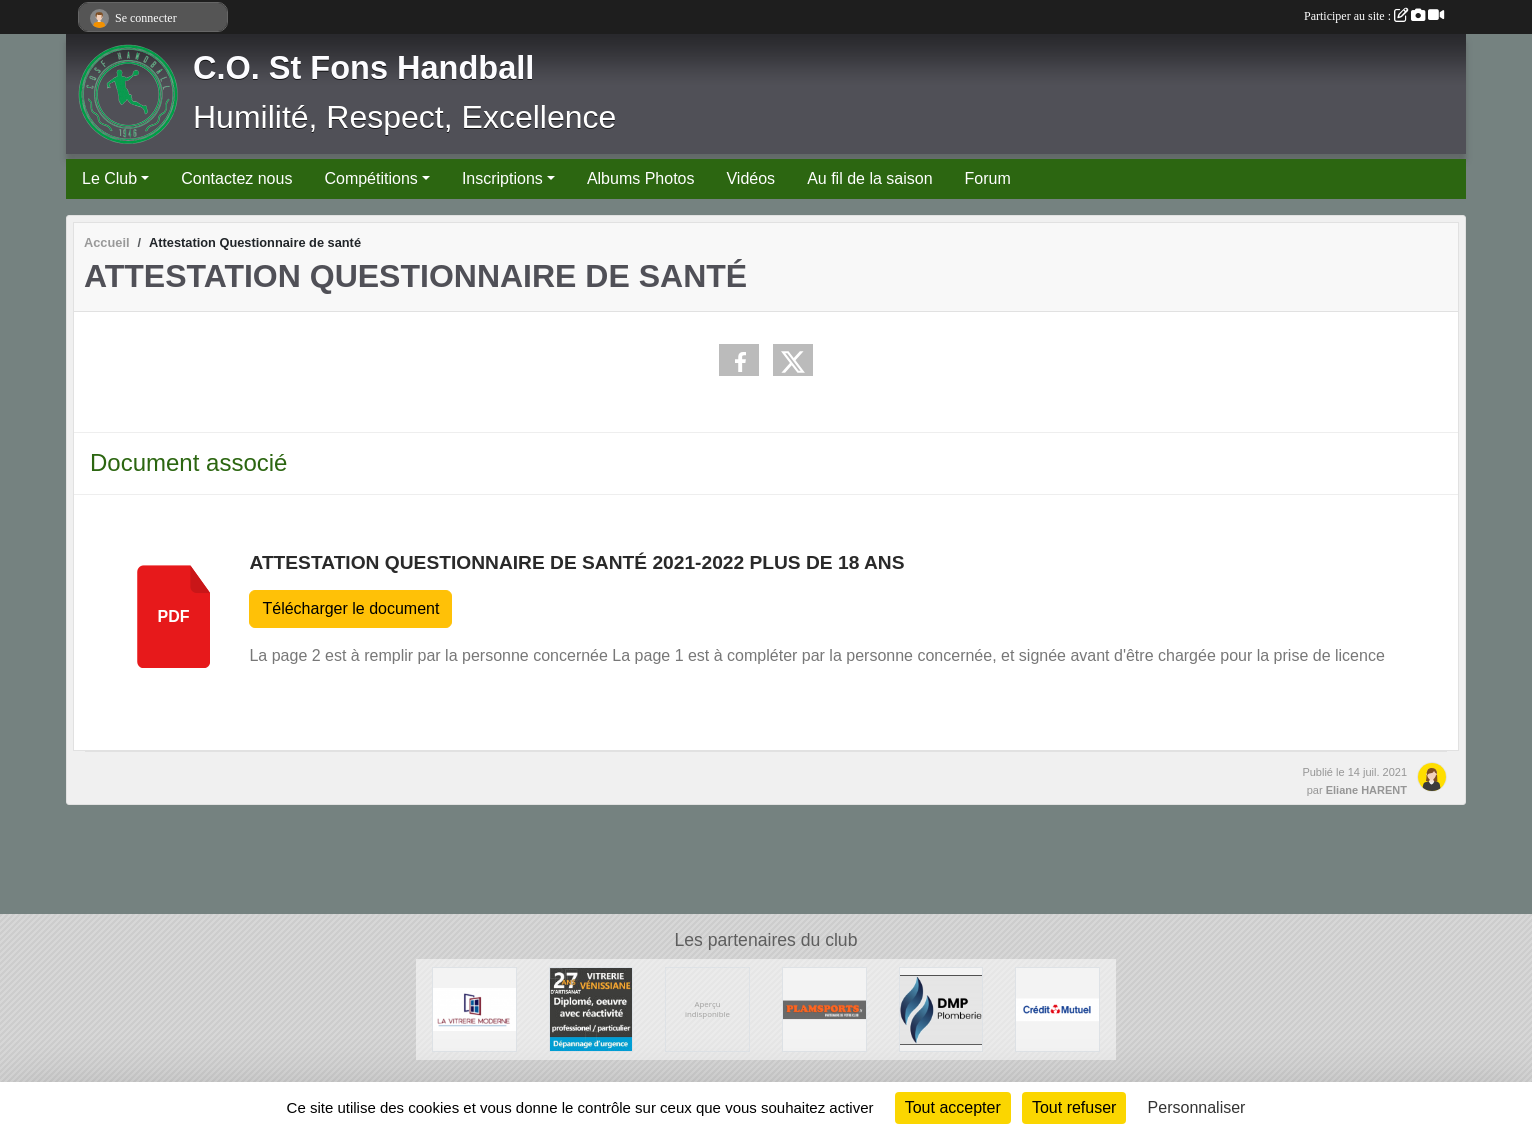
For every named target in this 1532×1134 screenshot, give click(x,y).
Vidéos (750, 178)
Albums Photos (641, 178)
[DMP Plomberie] (941, 1008)
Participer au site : (1374, 16)
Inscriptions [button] (502, 178)
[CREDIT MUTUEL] (1057, 1008)
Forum (988, 178)
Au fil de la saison (869, 178)
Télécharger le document (350, 608)
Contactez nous (236, 178)
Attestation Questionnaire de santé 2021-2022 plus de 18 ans (576, 562)
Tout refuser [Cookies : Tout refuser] (1074, 1107)
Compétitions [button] (370, 178)
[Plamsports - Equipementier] (824, 1008)
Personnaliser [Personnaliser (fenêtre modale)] (1197, 1107)
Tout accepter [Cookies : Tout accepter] (953, 1107)
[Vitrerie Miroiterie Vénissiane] (591, 1008)
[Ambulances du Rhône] (707, 1008)
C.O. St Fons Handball (363, 68)
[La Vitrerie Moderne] (474, 1008)
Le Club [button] (109, 178)
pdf (174, 616)
